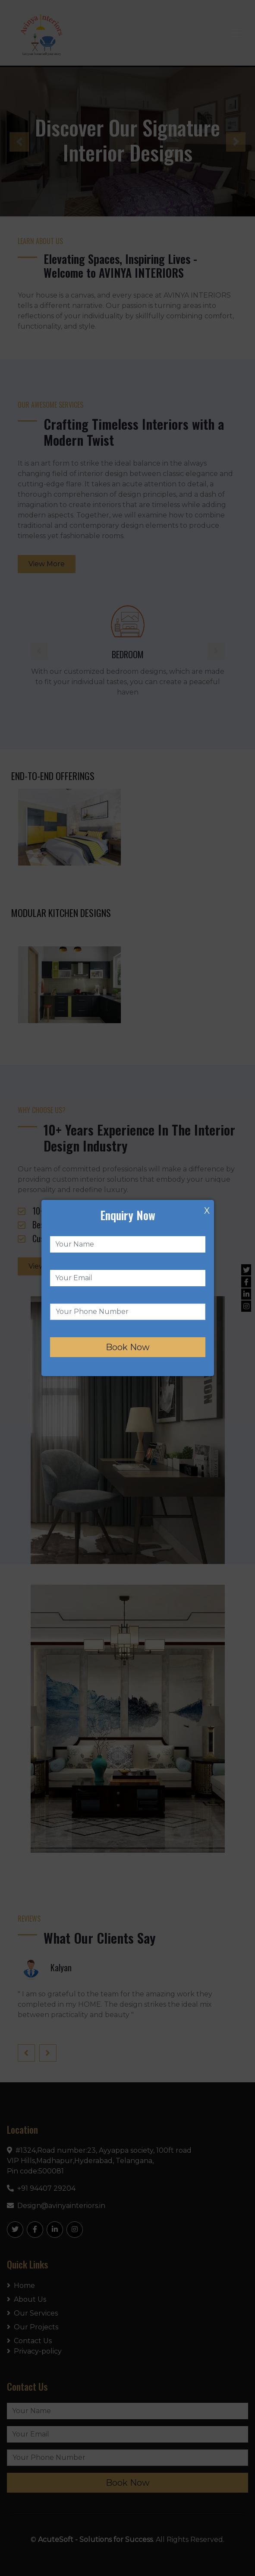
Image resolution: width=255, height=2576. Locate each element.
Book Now (128, 1347)
